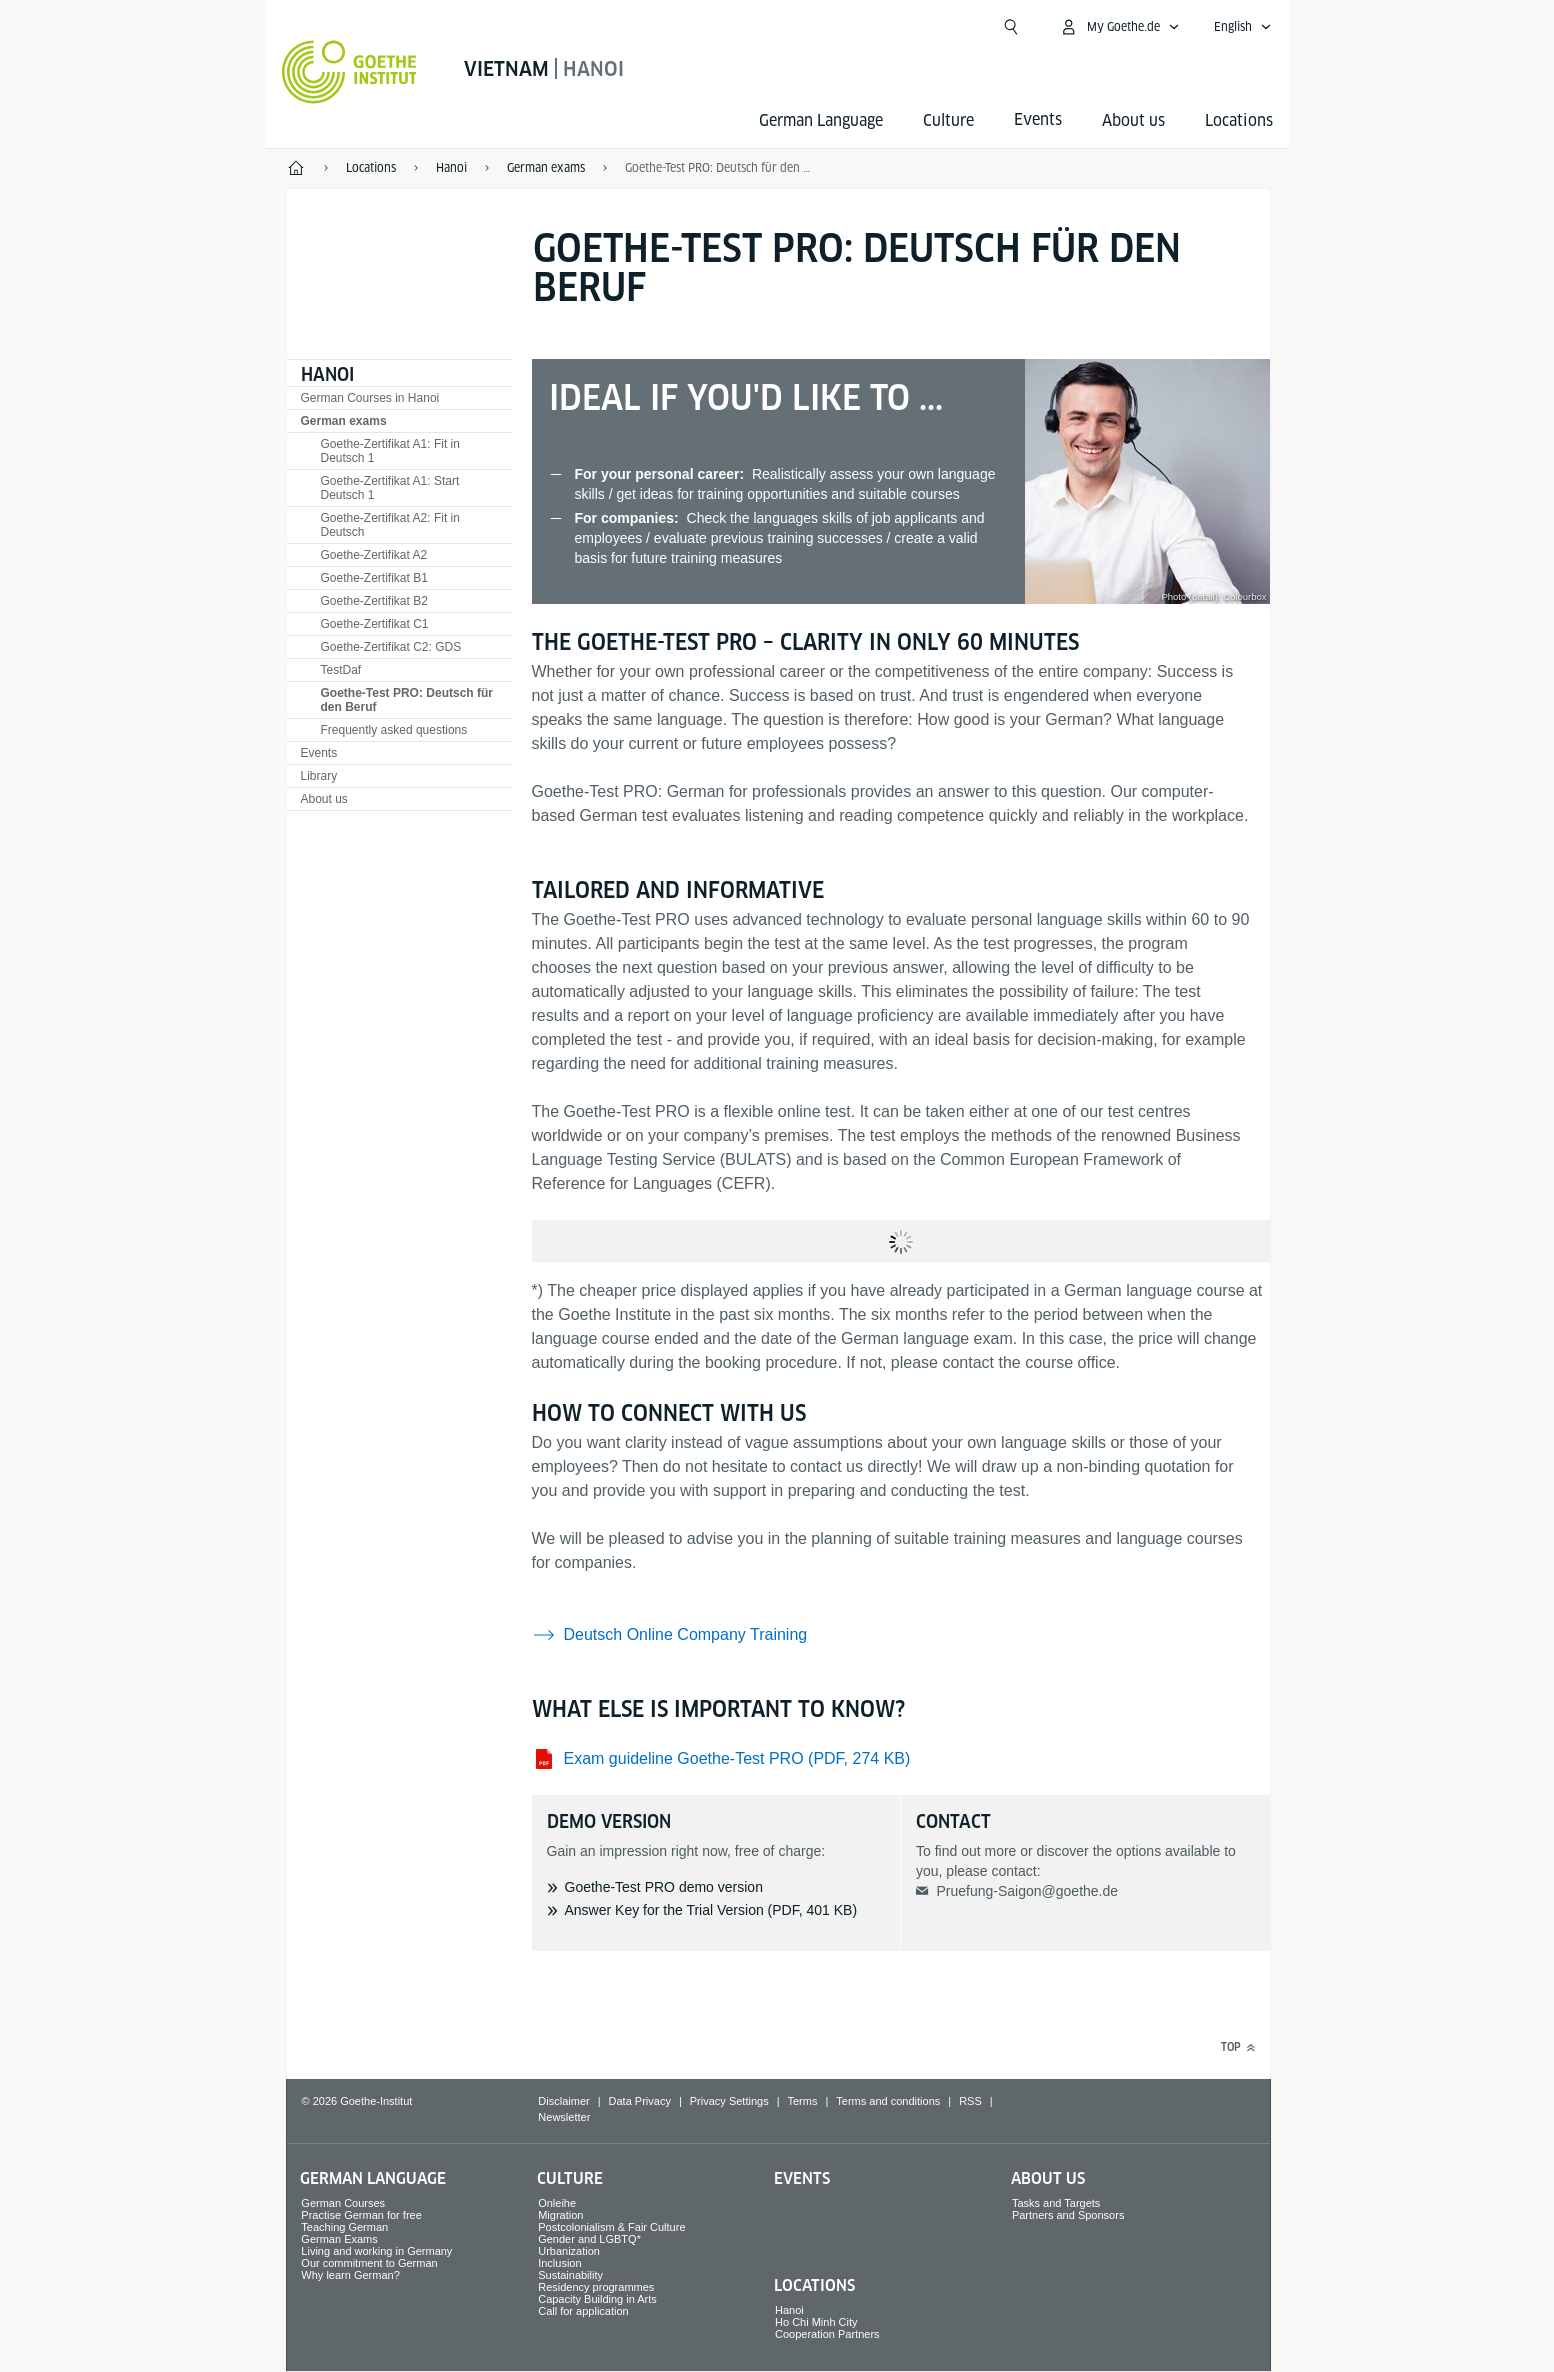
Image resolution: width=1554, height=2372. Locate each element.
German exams (344, 421)
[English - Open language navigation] (1243, 27)
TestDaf (341, 670)
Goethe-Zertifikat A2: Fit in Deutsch (390, 525)
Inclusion (559, 2263)
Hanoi (327, 374)
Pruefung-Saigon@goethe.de (1027, 1891)
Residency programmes (596, 2287)
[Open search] (1011, 27)
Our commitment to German (369, 2263)
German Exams (339, 2239)
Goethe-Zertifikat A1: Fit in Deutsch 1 (390, 451)
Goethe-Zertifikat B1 (374, 578)
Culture (948, 120)
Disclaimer (563, 2101)
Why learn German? (350, 2275)
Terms (803, 2101)
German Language (821, 120)
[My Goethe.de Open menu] (1119, 27)
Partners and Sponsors (1068, 2215)
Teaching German (344, 2227)
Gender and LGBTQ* (589, 2239)
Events (319, 753)
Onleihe (557, 2203)
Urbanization (569, 2251)
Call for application (583, 2311)
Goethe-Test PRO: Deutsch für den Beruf (719, 167)
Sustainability (570, 2275)
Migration (560, 2215)
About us (1133, 120)
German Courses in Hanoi (370, 398)
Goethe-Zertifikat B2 (374, 601)
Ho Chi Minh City (816, 2322)
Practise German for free (361, 2215)
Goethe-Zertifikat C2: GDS (391, 647)
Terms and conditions (888, 2101)
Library (319, 776)
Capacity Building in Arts (597, 2299)
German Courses (343, 2203)
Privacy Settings (729, 2101)
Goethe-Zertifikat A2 (374, 555)
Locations (1239, 120)
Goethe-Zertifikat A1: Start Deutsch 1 (390, 488)
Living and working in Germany (376, 2251)
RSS (970, 2101)
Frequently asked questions (394, 730)
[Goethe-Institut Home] (349, 72)
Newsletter (564, 2117)
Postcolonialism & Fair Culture (611, 2227)
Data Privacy (640, 2101)
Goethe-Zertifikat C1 (375, 624)
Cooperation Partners (827, 2334)
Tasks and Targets (1056, 2203)
